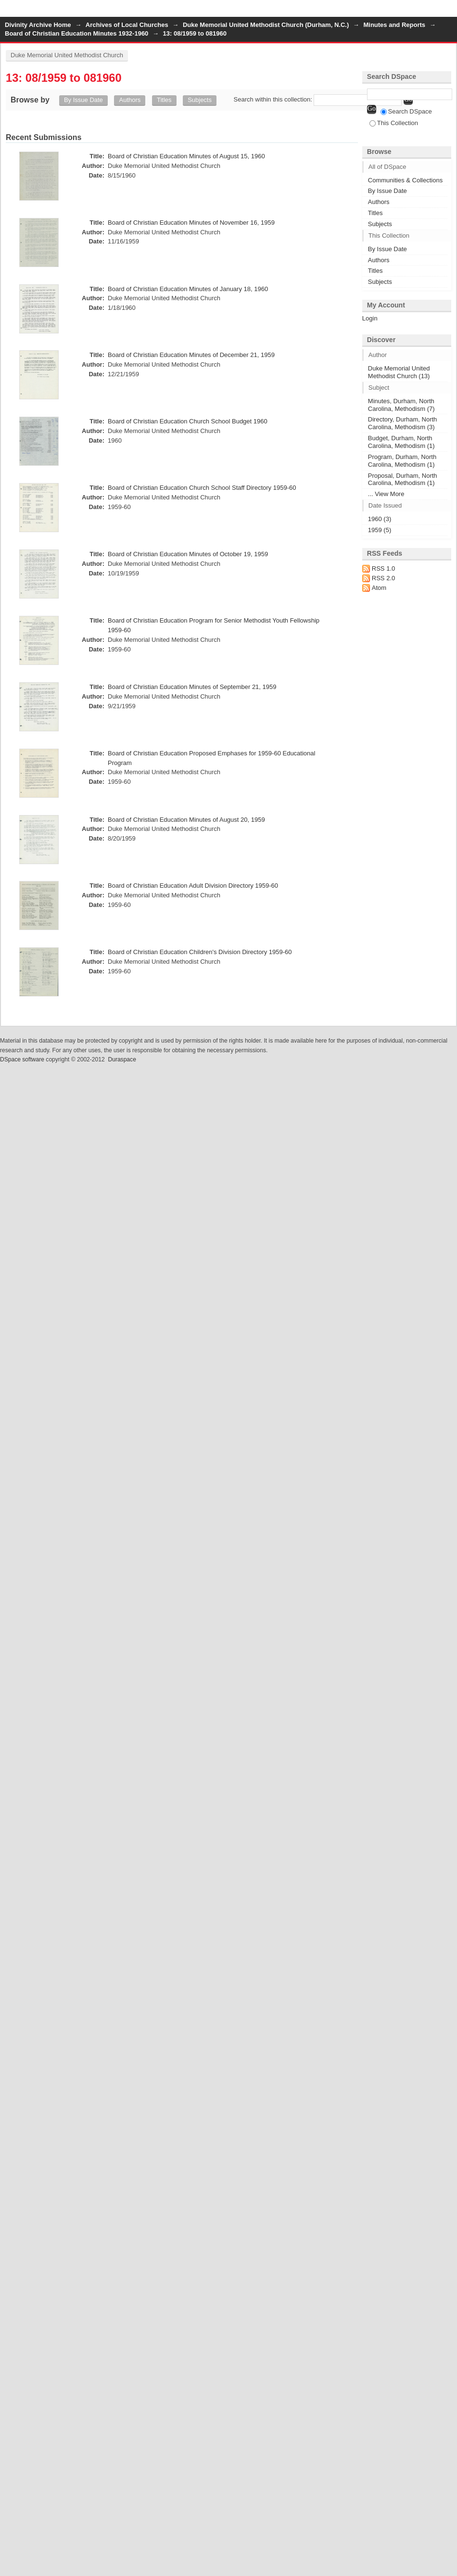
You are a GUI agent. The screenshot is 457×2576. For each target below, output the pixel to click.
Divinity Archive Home (38, 24)
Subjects (200, 99)
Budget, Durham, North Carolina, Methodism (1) (401, 441)
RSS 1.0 (383, 568)
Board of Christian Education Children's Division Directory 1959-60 (200, 952)
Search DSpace (406, 111)
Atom (379, 587)
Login (449, 11)
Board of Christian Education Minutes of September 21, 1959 (192, 686)
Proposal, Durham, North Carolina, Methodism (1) (402, 479)
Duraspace (122, 1059)
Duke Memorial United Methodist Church (67, 55)
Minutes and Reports (394, 24)
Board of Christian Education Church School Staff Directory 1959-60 (202, 487)
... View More (386, 493)
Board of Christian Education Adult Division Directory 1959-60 (193, 885)
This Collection (393, 123)
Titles (164, 99)
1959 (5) (379, 530)
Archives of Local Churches (127, 24)
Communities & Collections (405, 180)
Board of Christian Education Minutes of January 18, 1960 (188, 289)
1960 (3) (379, 519)
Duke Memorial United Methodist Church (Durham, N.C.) (266, 24)
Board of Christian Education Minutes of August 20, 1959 (186, 819)
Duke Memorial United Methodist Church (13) (399, 372)
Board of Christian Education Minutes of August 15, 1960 (186, 156)
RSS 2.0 (383, 578)
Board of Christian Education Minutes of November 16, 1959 (191, 222)
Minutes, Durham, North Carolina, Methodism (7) (401, 404)
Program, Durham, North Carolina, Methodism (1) (402, 460)
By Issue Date (83, 99)
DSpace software (22, 1059)
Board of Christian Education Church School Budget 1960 (187, 421)
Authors (129, 99)
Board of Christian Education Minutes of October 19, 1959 (188, 554)
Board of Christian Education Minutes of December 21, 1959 (191, 354)
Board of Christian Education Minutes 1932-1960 (76, 33)
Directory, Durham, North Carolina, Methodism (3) (402, 423)
